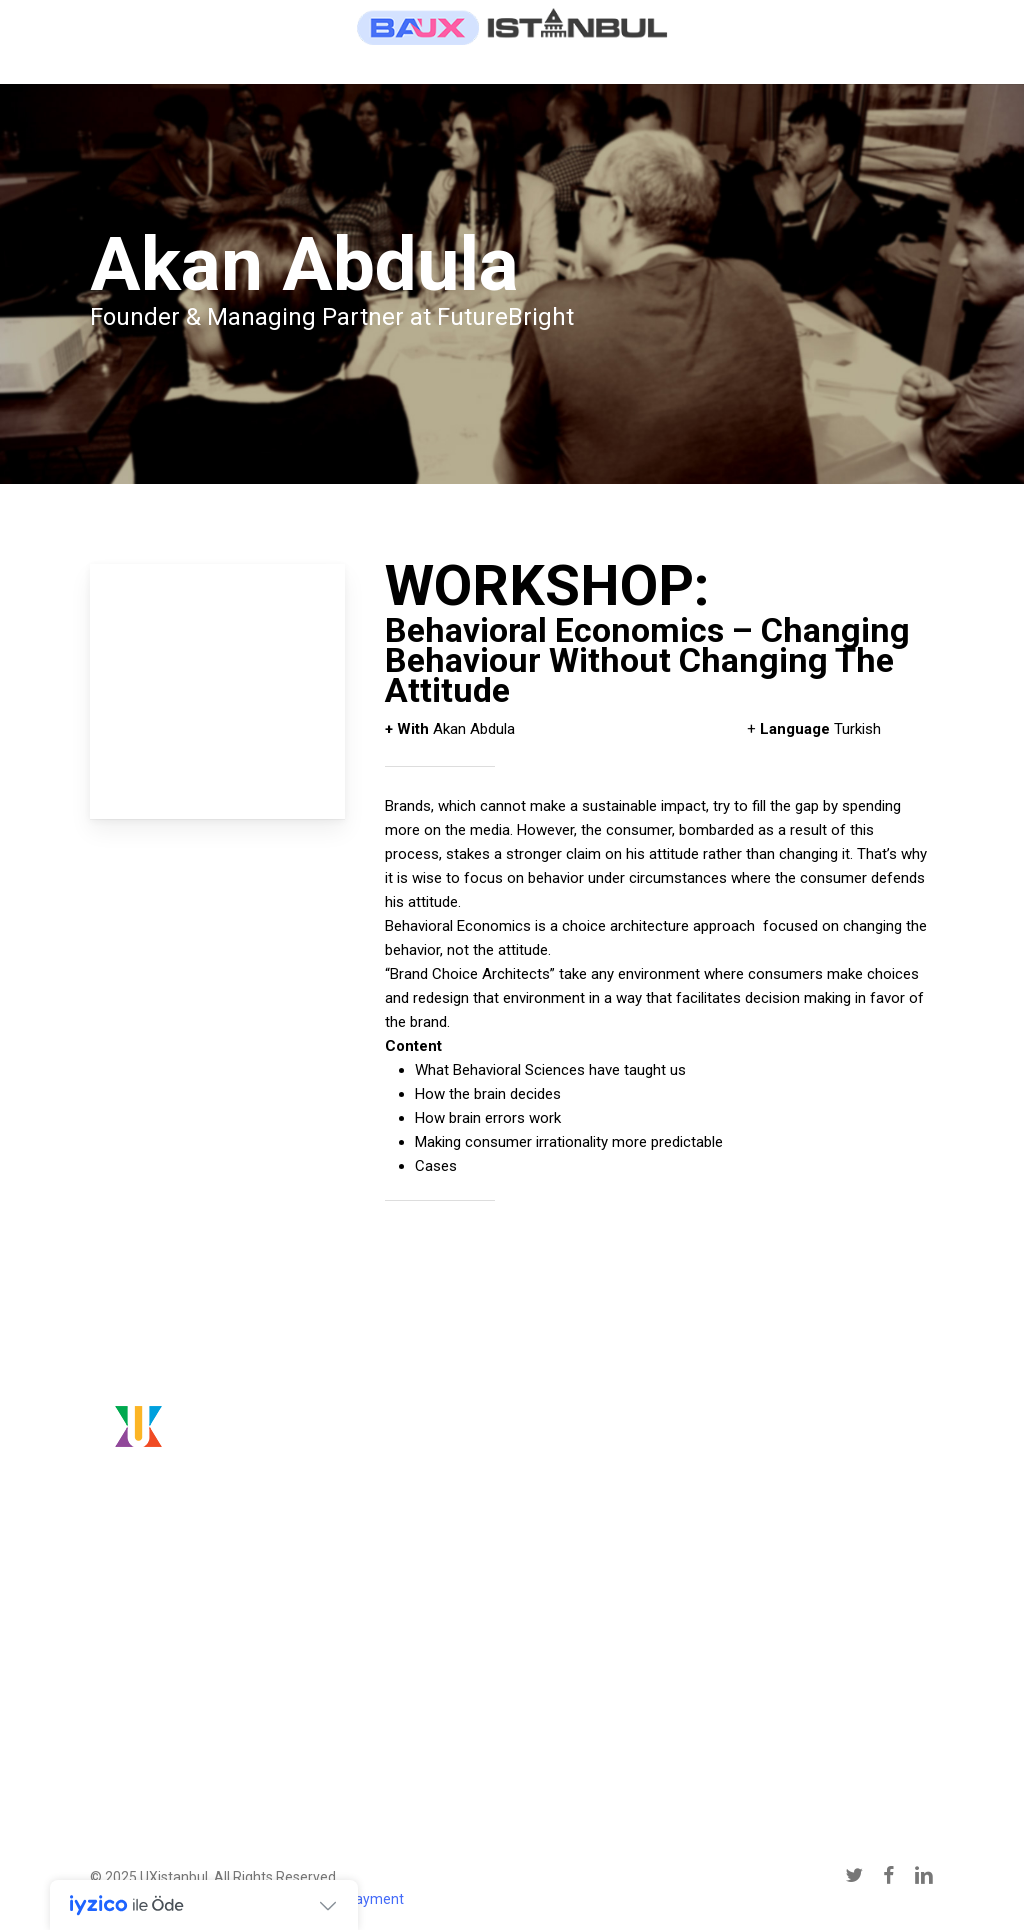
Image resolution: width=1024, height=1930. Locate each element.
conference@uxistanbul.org (811, 1536)
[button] (197, 1718)
